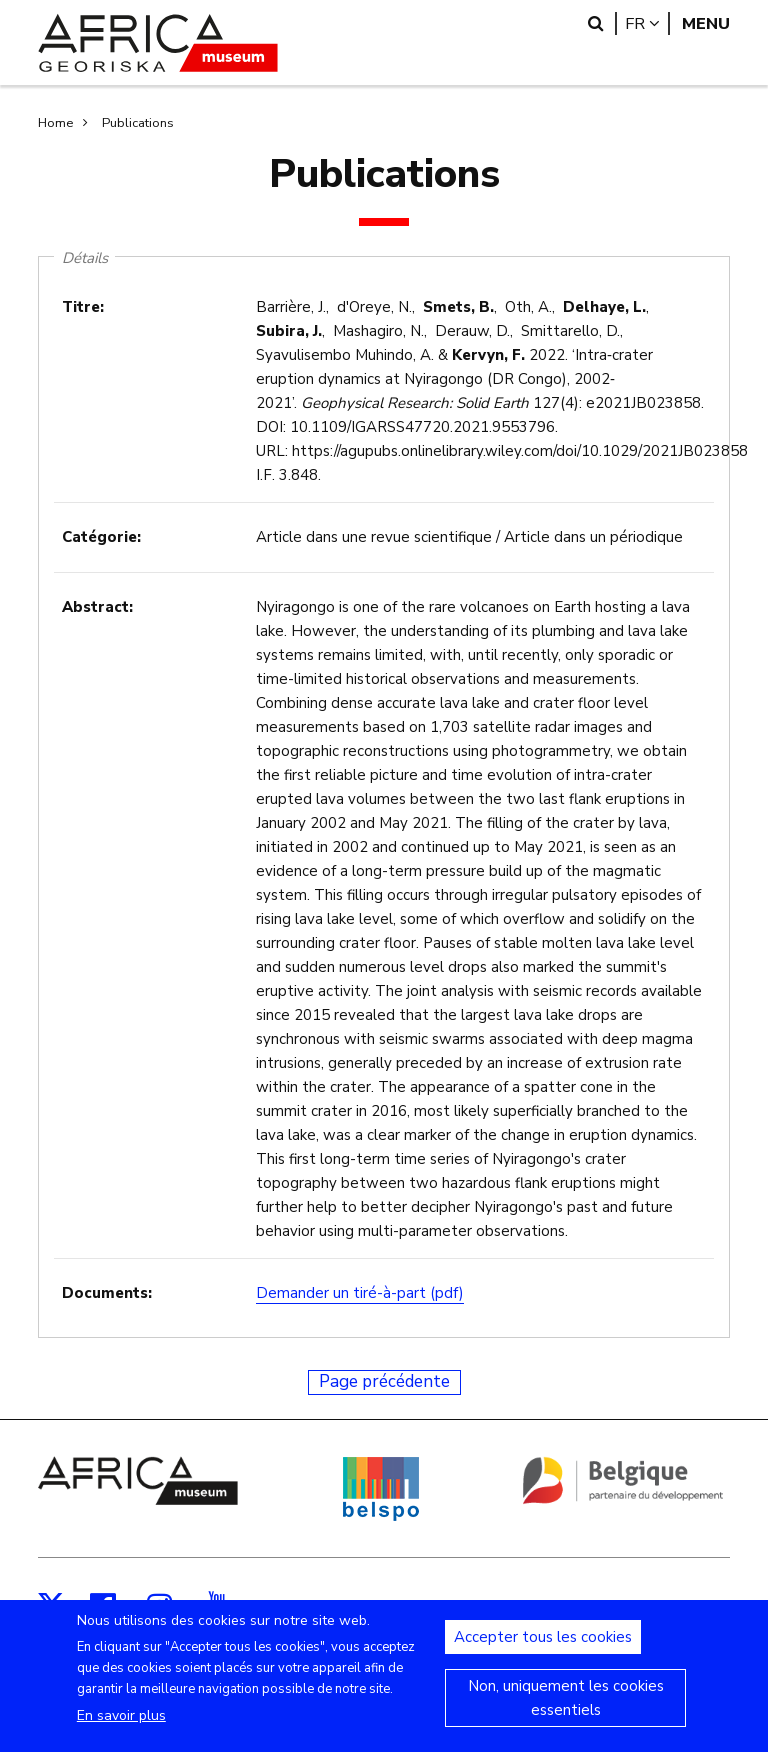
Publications (138, 123)
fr (647, 23)
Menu (706, 23)
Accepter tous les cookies (543, 1650)
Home (55, 123)
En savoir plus (121, 1728)
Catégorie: (101, 537)
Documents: (107, 1293)
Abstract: (97, 607)
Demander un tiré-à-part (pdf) (360, 1293)
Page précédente (384, 1381)
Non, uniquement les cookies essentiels (566, 1711)
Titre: (83, 307)
